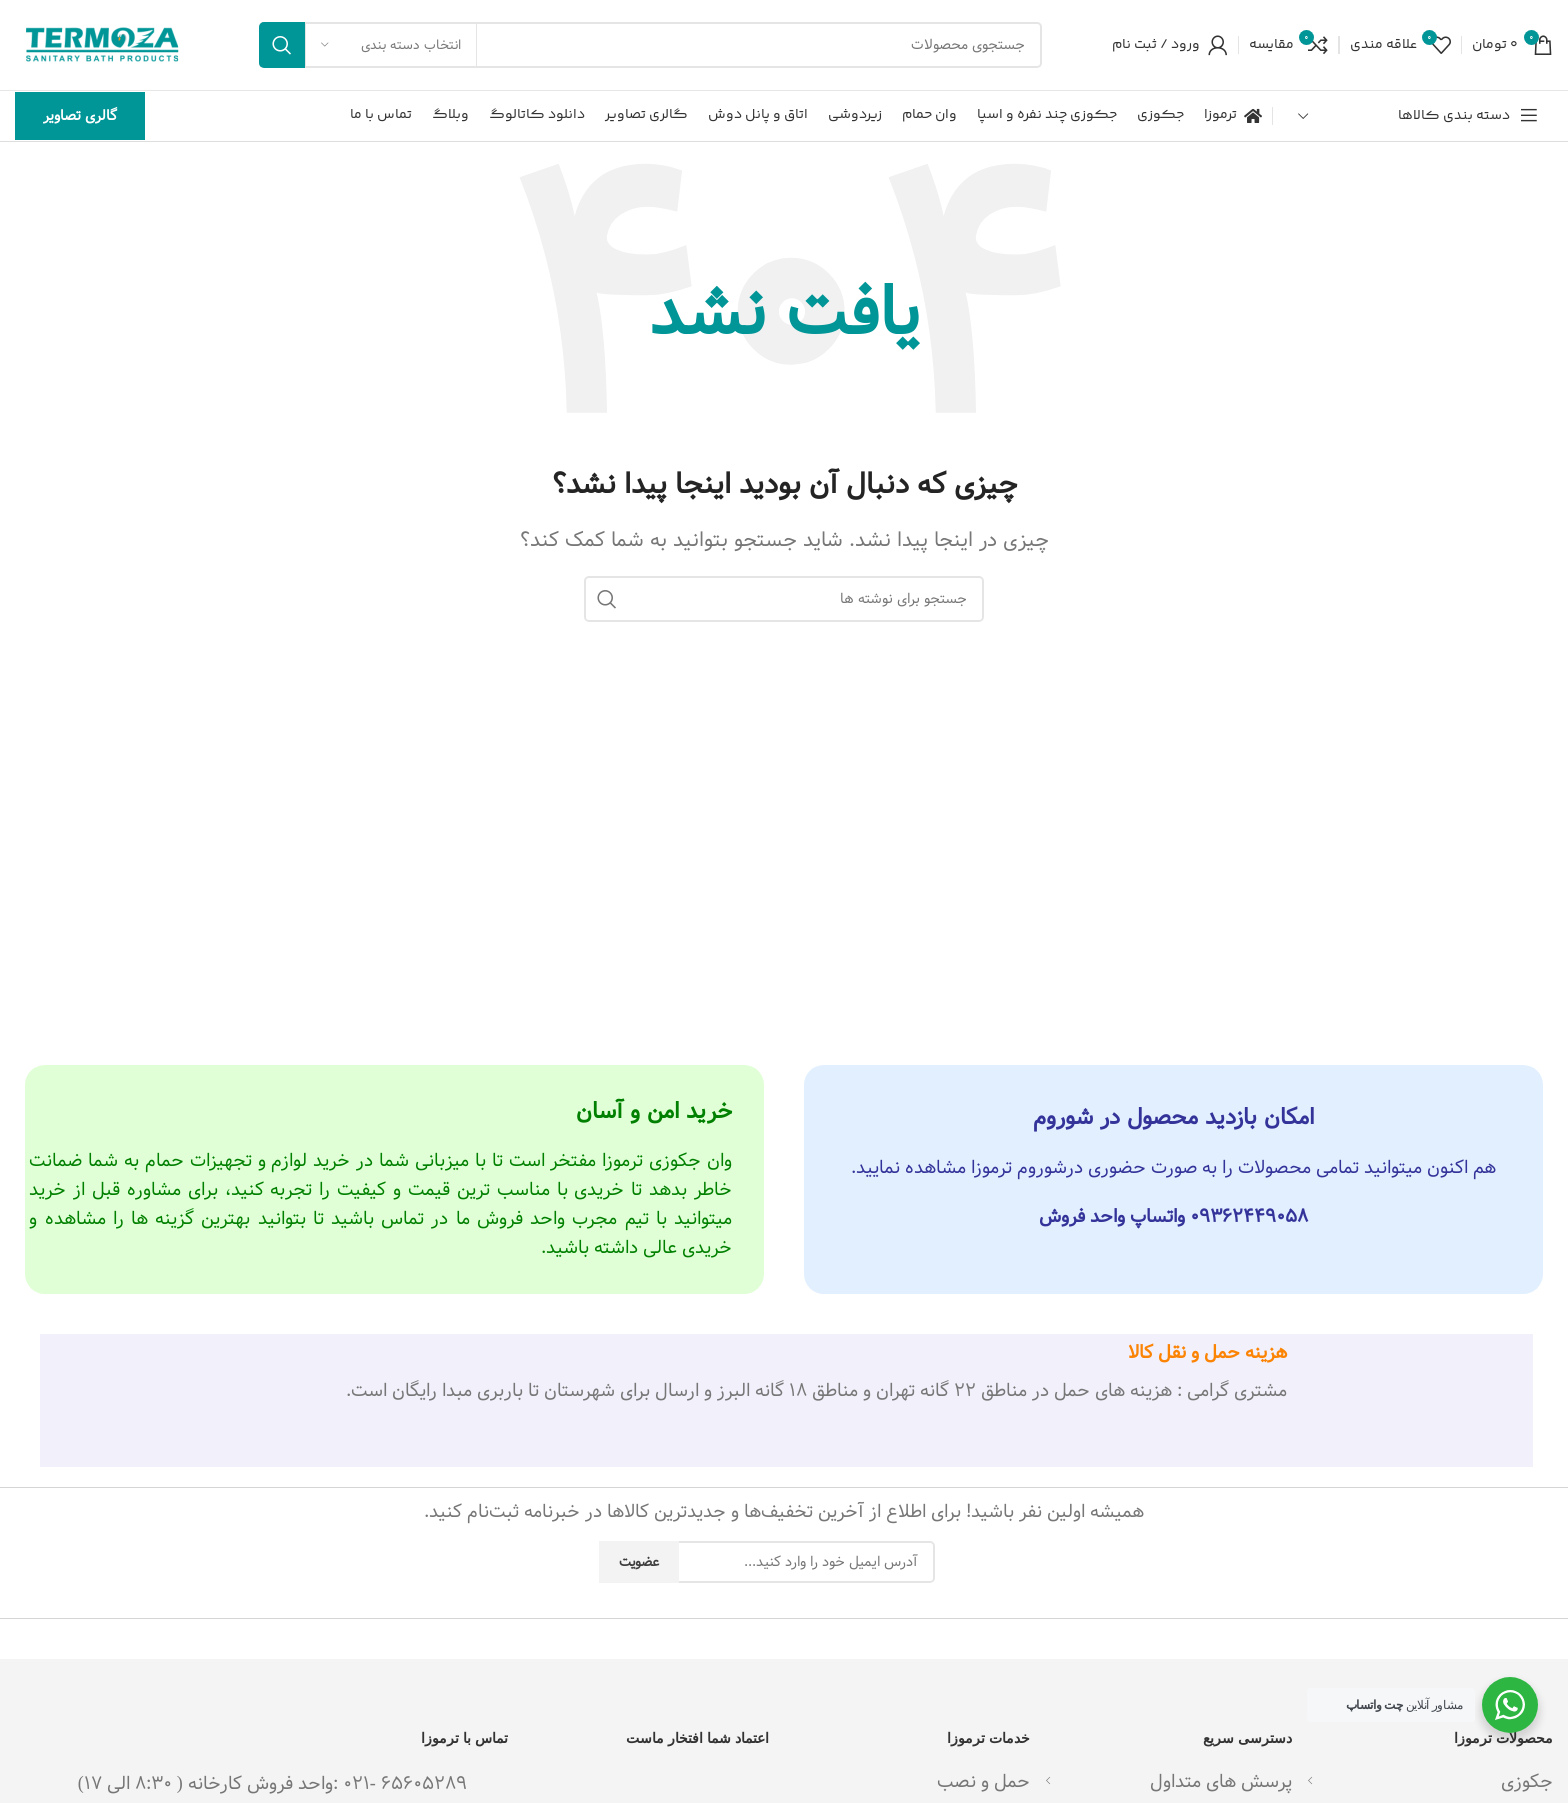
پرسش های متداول (1221, 1781)
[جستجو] (650, 45)
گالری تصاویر (80, 116)
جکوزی (1527, 1781)
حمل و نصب (983, 1781)
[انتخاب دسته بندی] (391, 45)
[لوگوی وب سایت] (102, 44)
